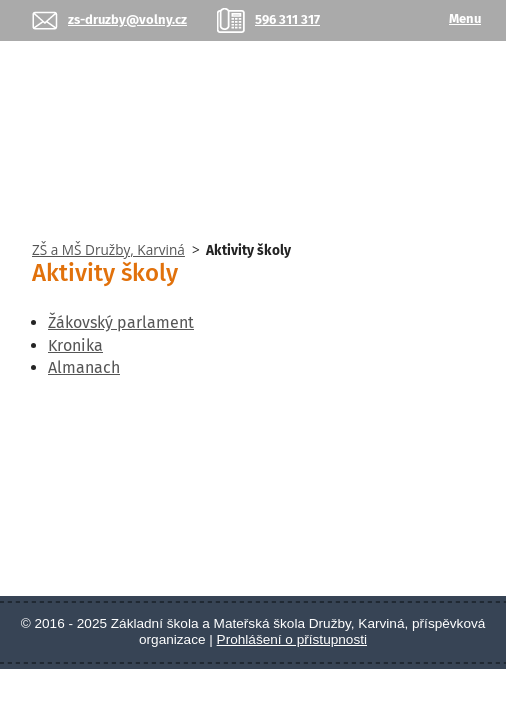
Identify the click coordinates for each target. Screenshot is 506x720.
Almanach (84, 367)
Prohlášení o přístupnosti (292, 639)
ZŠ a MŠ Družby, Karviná (108, 249)
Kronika (75, 345)
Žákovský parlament (121, 322)
